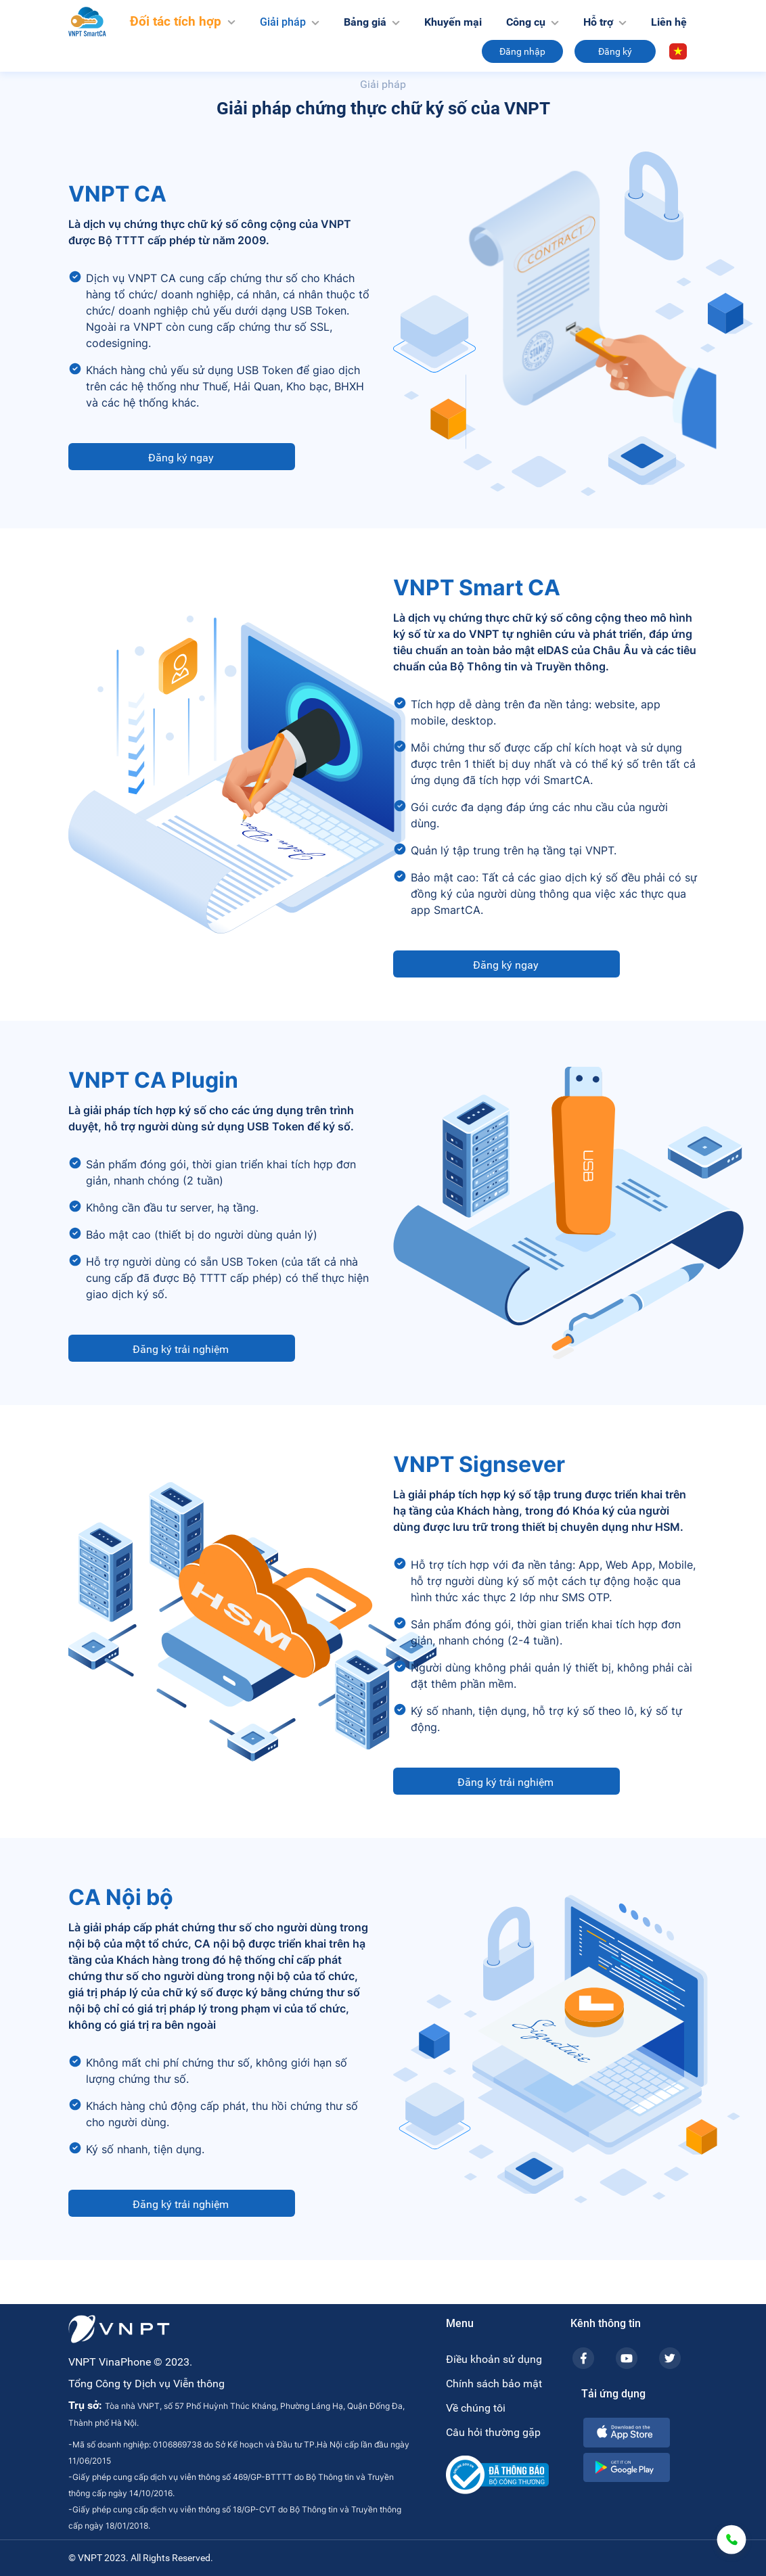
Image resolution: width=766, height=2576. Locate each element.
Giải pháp (289, 21)
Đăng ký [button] (615, 51)
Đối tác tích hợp (182, 21)
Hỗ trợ (605, 22)
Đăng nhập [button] (522, 51)
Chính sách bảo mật (494, 2383)
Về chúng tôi (475, 2407)
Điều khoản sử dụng (494, 2359)
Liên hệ (669, 22)
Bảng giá (372, 22)
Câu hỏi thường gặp (493, 2432)
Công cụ (532, 22)
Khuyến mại (453, 22)
